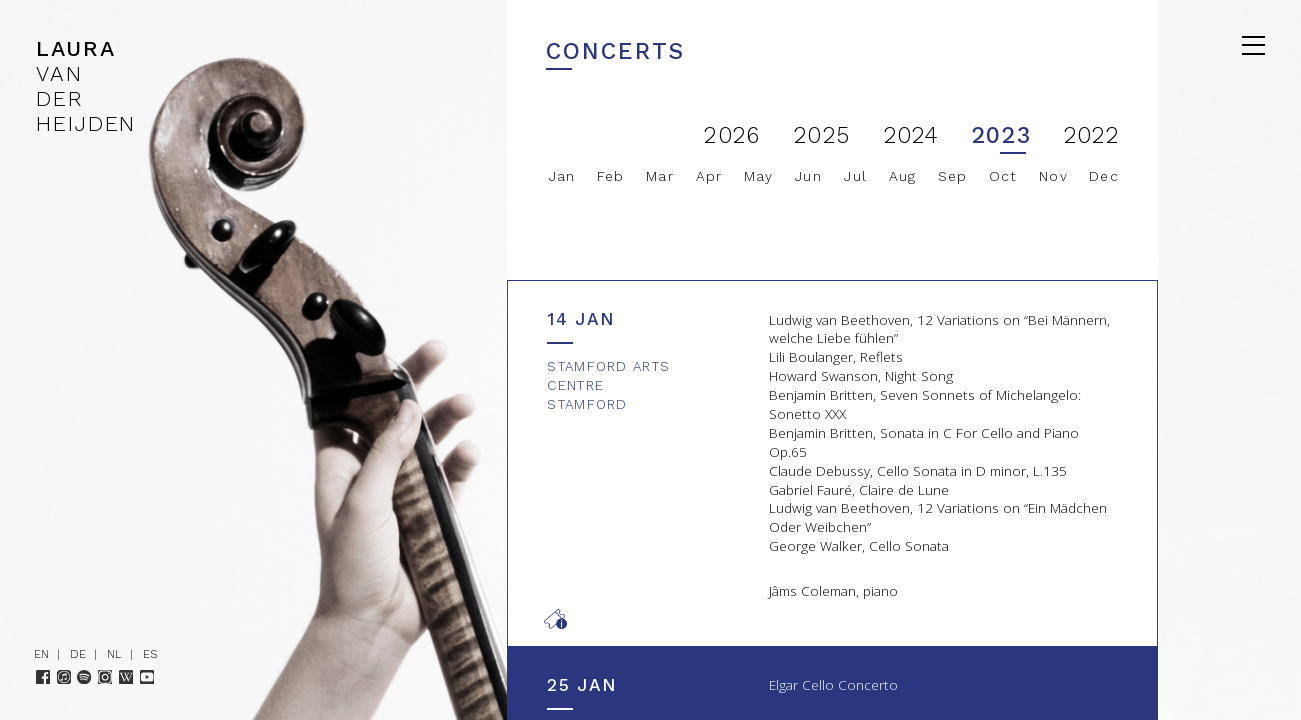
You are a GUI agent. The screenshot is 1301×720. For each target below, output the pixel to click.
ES (150, 654)
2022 (1091, 135)
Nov (1053, 176)
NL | (124, 654)
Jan (562, 176)
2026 (732, 135)
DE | (87, 654)
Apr (709, 176)
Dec (1104, 176)
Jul (855, 176)
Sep (953, 176)
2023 (1001, 135)
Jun (808, 176)
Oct (1003, 176)
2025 (822, 135)
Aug (903, 176)
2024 (912, 135)
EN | (51, 654)
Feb (611, 176)
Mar (660, 176)
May (759, 176)
